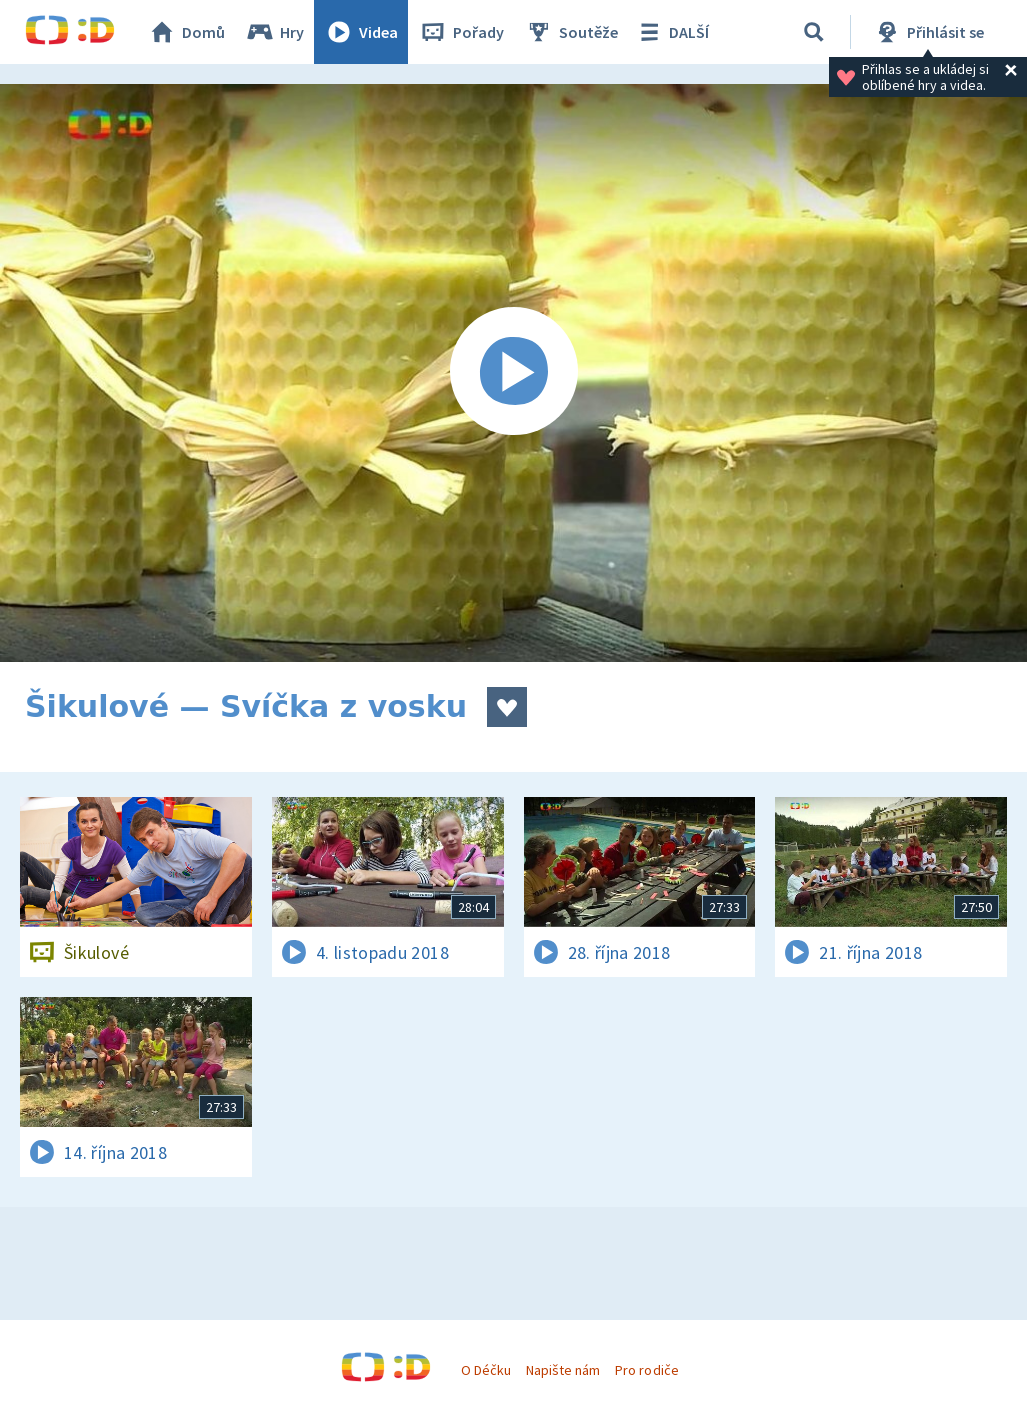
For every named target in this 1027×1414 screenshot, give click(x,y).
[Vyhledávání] (814, 32)
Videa (361, 32)
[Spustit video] (513, 373)
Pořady (461, 32)
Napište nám (563, 1370)
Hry (274, 32)
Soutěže (571, 32)
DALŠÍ (671, 32)
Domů (186, 32)
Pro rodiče (646, 1370)
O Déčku (486, 1370)
